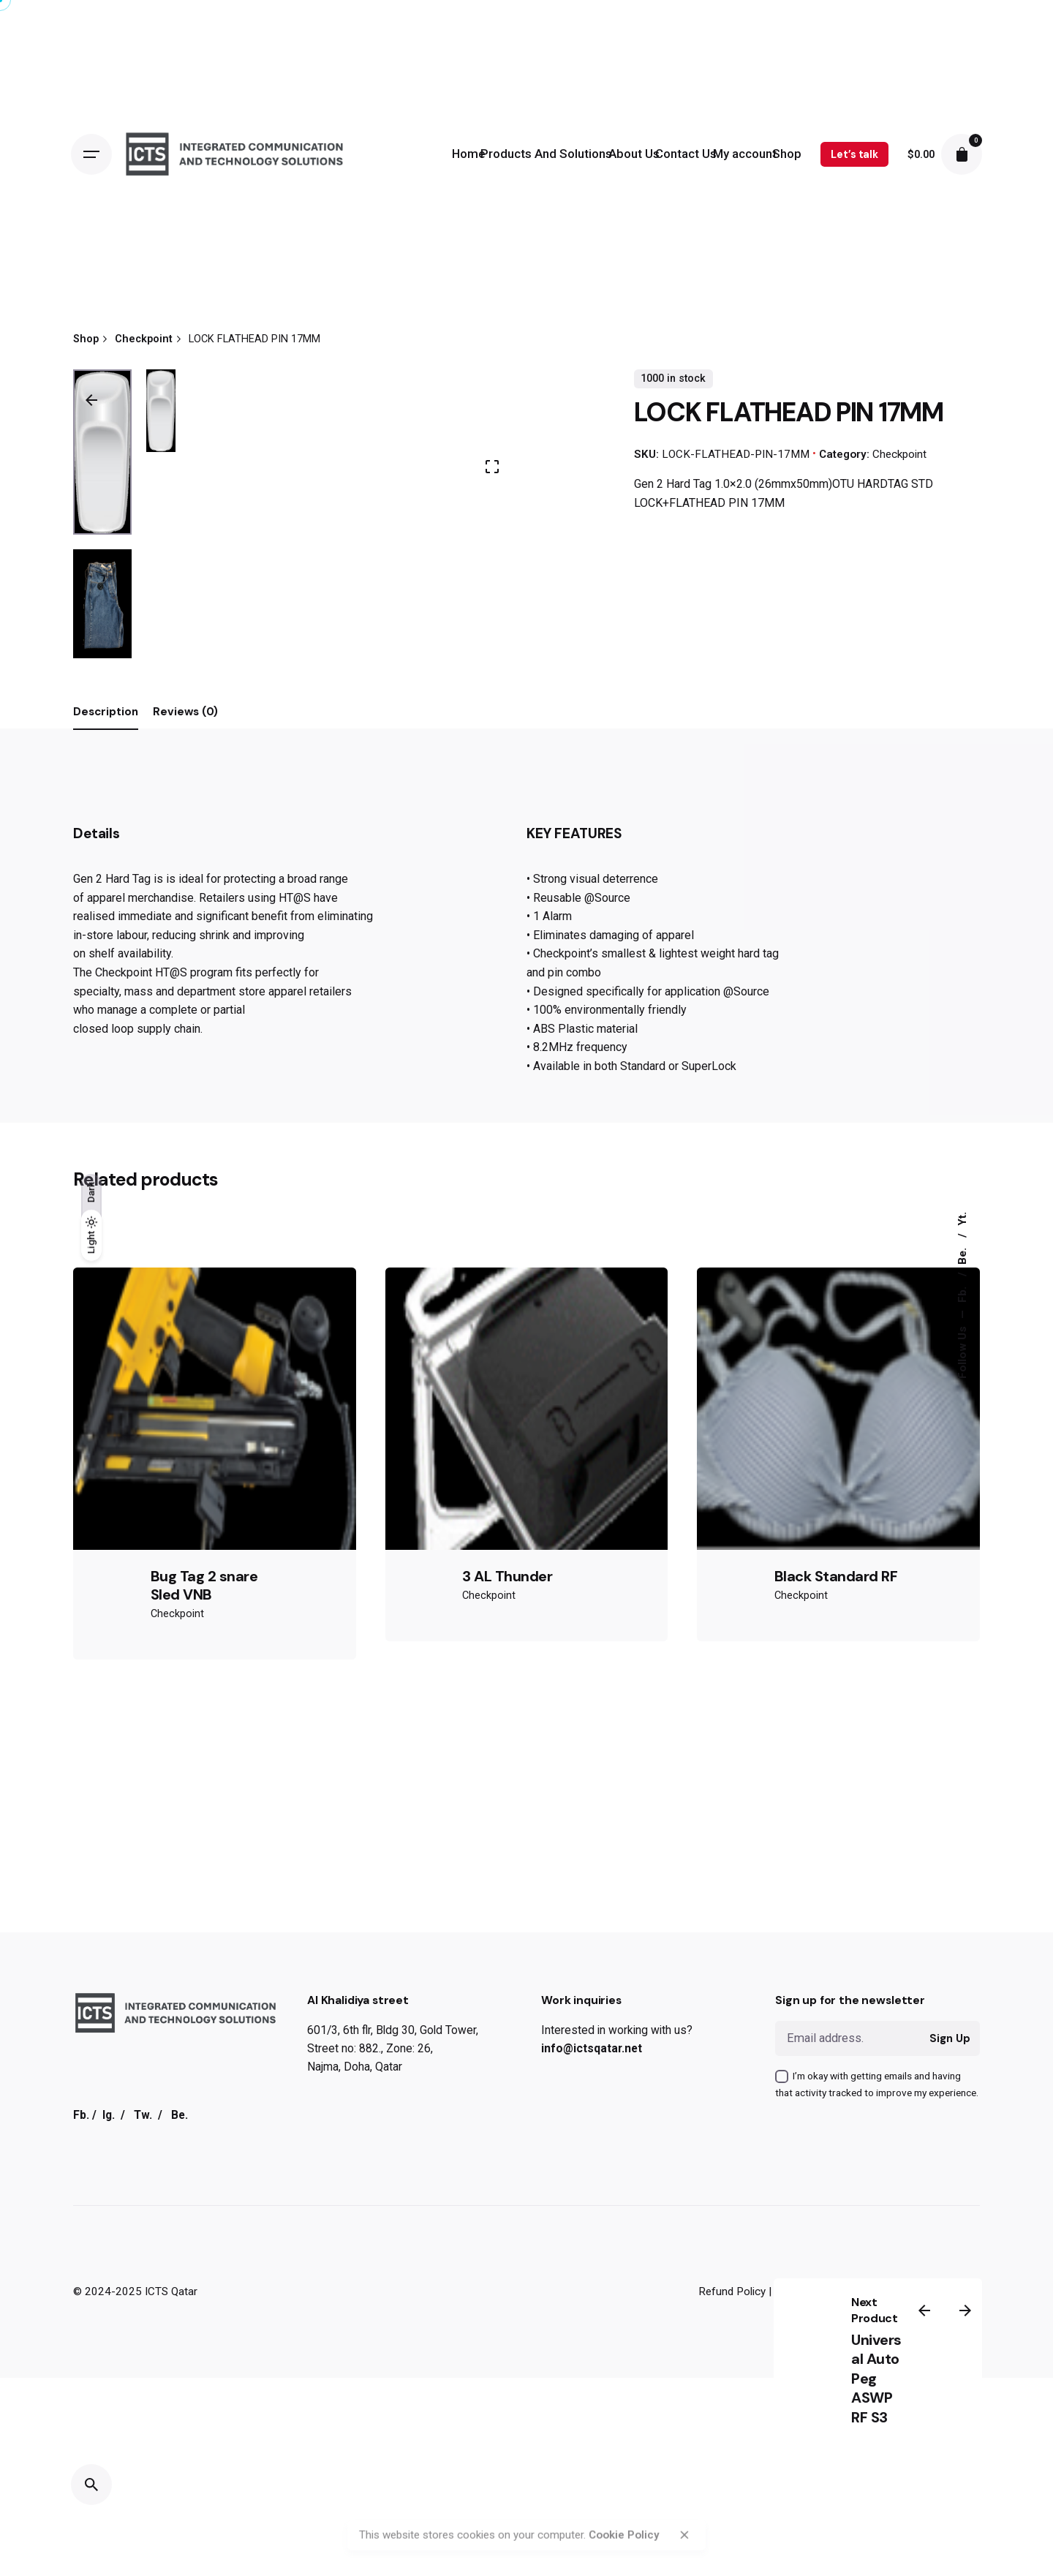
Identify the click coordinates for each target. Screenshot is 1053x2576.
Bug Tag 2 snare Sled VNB (204, 2550)
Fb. (962, 1293)
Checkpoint (899, 454)
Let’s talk (854, 154)
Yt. (962, 1219)
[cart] (961, 154)
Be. (962, 1255)
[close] (684, 2489)
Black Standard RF (836, 2540)
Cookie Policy (624, 2489)
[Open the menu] (91, 154)
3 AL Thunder (507, 2540)
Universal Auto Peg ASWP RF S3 (876, 2378)
